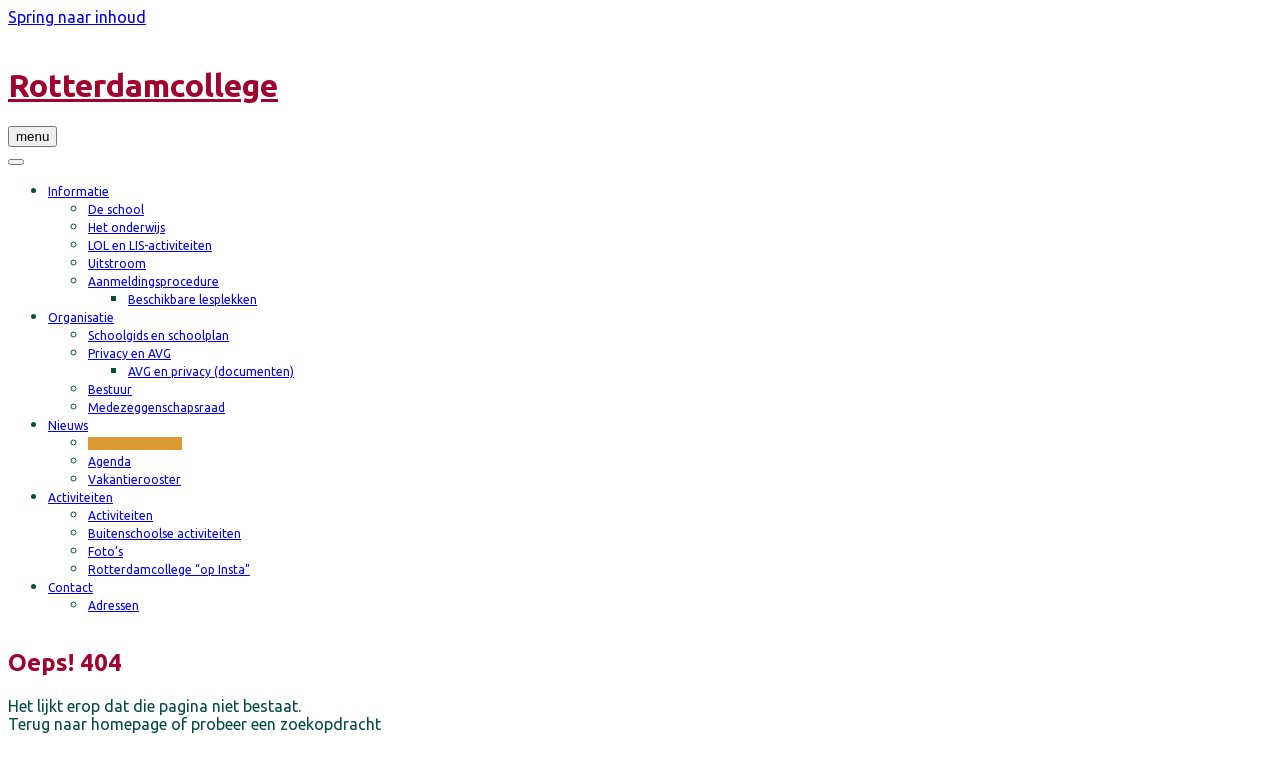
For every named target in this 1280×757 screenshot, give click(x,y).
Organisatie (81, 317)
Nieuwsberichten (135, 443)
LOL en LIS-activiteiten (150, 245)
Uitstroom (117, 263)
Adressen (113, 605)
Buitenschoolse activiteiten (164, 533)
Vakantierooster (134, 479)
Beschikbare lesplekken (192, 299)
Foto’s (105, 551)
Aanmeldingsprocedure (153, 281)
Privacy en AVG (129, 353)
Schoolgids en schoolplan (158, 335)
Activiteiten (80, 497)
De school (116, 209)
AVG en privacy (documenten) (211, 371)
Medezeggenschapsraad (156, 407)
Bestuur (110, 389)
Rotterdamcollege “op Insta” (169, 569)
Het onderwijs (126, 227)
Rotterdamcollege (143, 85)
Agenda (109, 461)
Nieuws (68, 425)
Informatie (78, 191)
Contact (70, 587)
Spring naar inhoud (77, 17)
